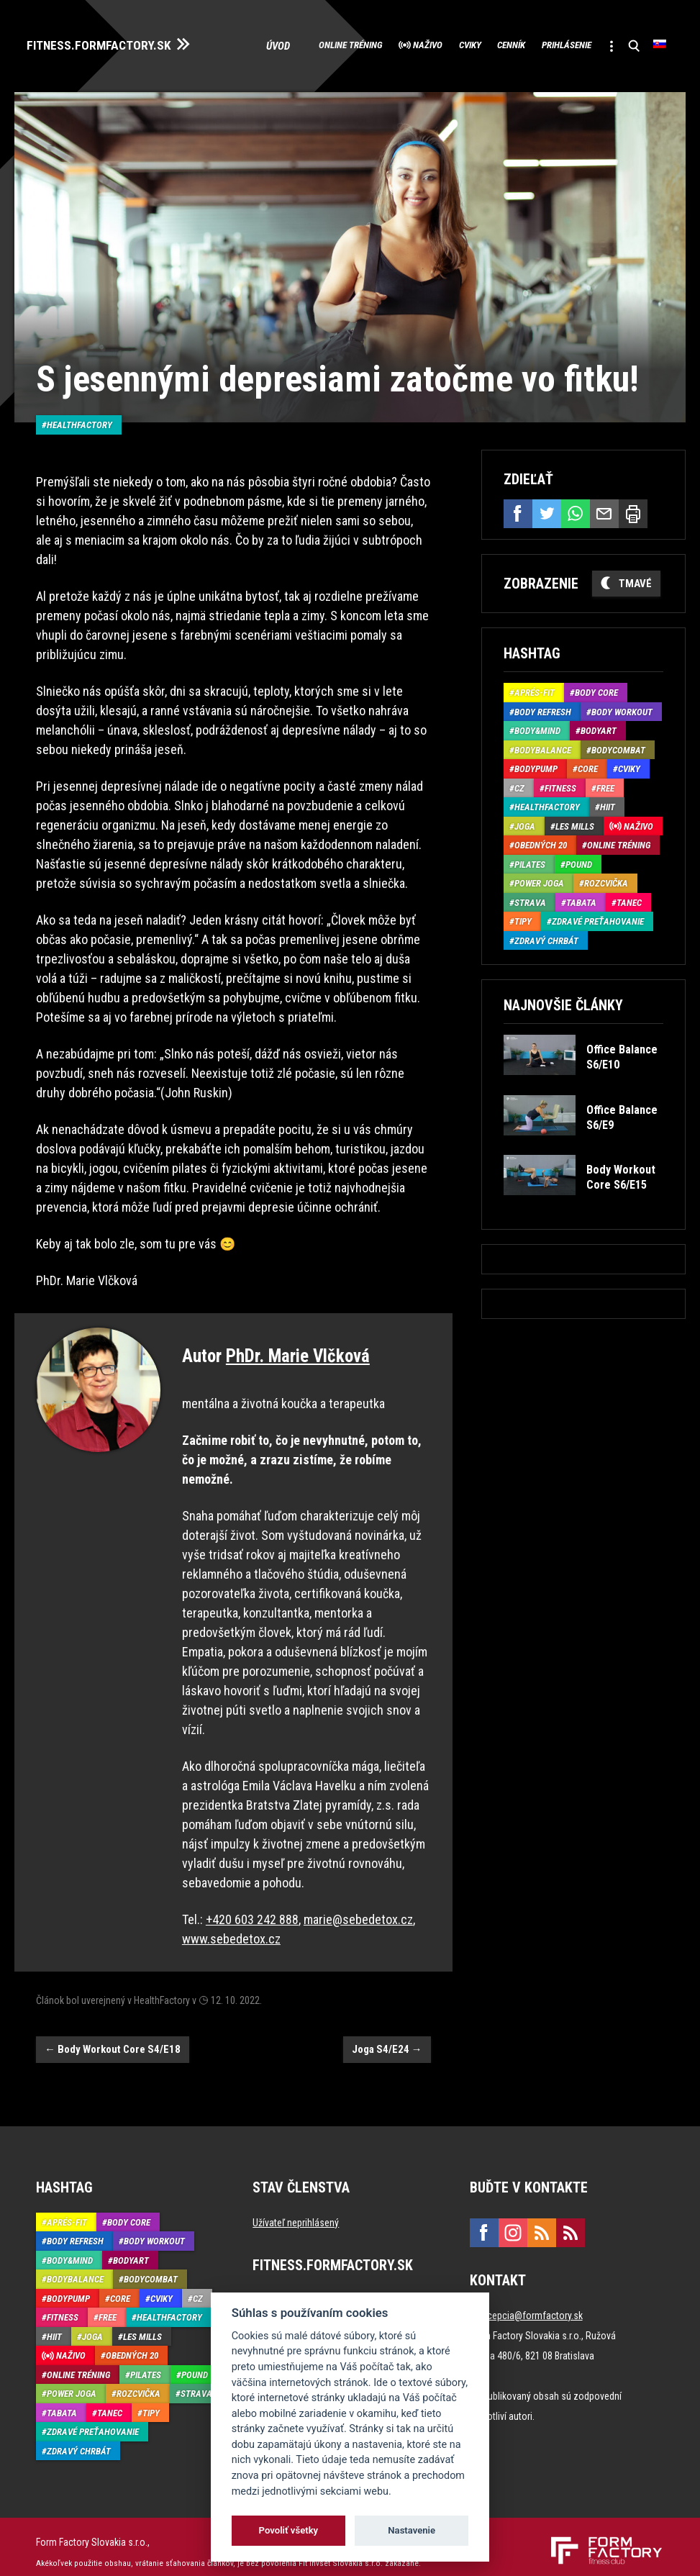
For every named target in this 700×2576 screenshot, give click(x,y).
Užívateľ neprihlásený (296, 2212)
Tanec (629, 920)
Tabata (581, 920)
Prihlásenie (540, 66)
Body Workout (622, 729)
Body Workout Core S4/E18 (113, 2038)
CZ (519, 805)
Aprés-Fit (534, 709)
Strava (530, 920)
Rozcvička (606, 900)
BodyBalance (542, 767)
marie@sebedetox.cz (358, 1908)
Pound (578, 881)
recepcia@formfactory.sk (531, 2304)
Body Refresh (542, 729)
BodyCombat (618, 767)
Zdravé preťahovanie (598, 938)
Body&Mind (537, 748)
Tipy (523, 938)
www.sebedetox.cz (231, 1928)
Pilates (529, 881)
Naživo (350, 66)
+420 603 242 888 (252, 1908)
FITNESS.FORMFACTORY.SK (116, 42)
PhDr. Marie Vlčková (298, 1345)
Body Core (596, 709)
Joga (524, 843)
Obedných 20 (540, 862)
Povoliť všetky (288, 2530)
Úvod (176, 66)
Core (588, 786)
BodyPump (536, 786)
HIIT (607, 824)
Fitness (560, 805)
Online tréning (253, 66)
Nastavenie (411, 2530)
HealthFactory (79, 414)
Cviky (409, 66)
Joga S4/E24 (387, 2038)
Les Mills (574, 843)
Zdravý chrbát (546, 958)
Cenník (466, 66)
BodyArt (599, 748)
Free (605, 805)
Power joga (539, 900)
